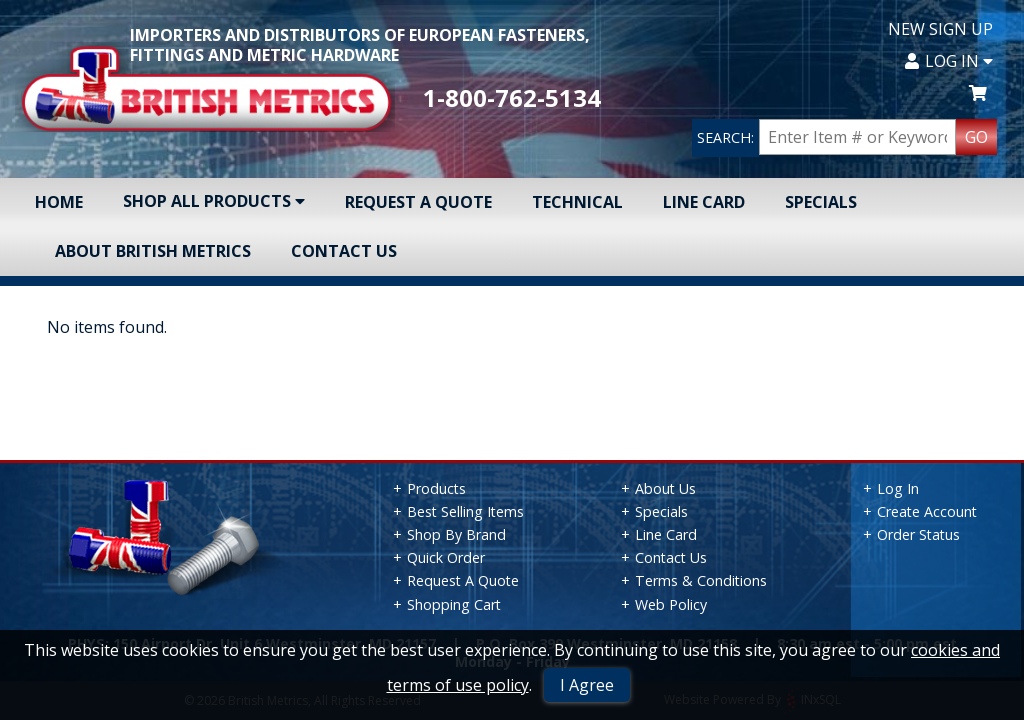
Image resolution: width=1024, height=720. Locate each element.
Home (59, 202)
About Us (665, 488)
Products (436, 488)
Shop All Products (214, 201)
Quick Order (446, 557)
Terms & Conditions (701, 580)
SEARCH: (725, 137)
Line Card (704, 202)
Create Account (927, 511)
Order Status (918, 534)
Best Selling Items (465, 511)
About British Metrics (153, 251)
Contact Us (344, 251)
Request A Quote (418, 202)
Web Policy (671, 604)
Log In (949, 61)
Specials (821, 202)
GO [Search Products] (976, 137)
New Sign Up (940, 29)
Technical (577, 202)
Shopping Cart (454, 604)
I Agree (587, 685)
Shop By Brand (456, 534)
